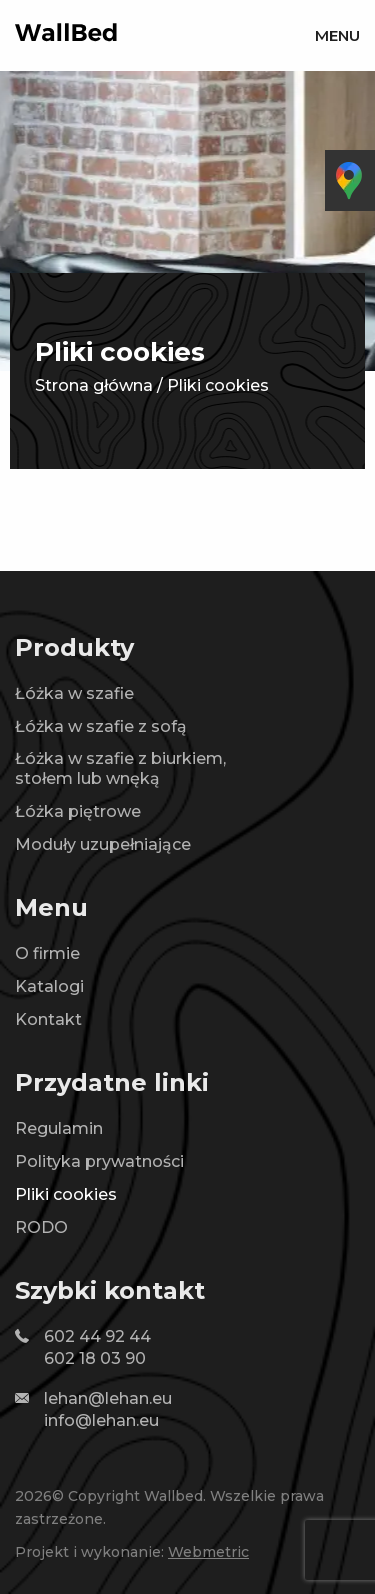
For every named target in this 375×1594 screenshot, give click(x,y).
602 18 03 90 (95, 1358)
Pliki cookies (66, 1194)
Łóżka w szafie (74, 693)
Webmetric (208, 1552)
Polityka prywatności (99, 1161)
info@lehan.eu (101, 1420)
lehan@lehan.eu (108, 1398)
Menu (337, 35)
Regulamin (59, 1128)
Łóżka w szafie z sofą (101, 726)
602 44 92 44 (97, 1336)
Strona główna (94, 385)
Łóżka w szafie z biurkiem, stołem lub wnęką (120, 768)
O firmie (47, 953)
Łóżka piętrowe (78, 811)
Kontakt (48, 1019)
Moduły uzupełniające (103, 844)
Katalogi (49, 986)
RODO (41, 1227)
